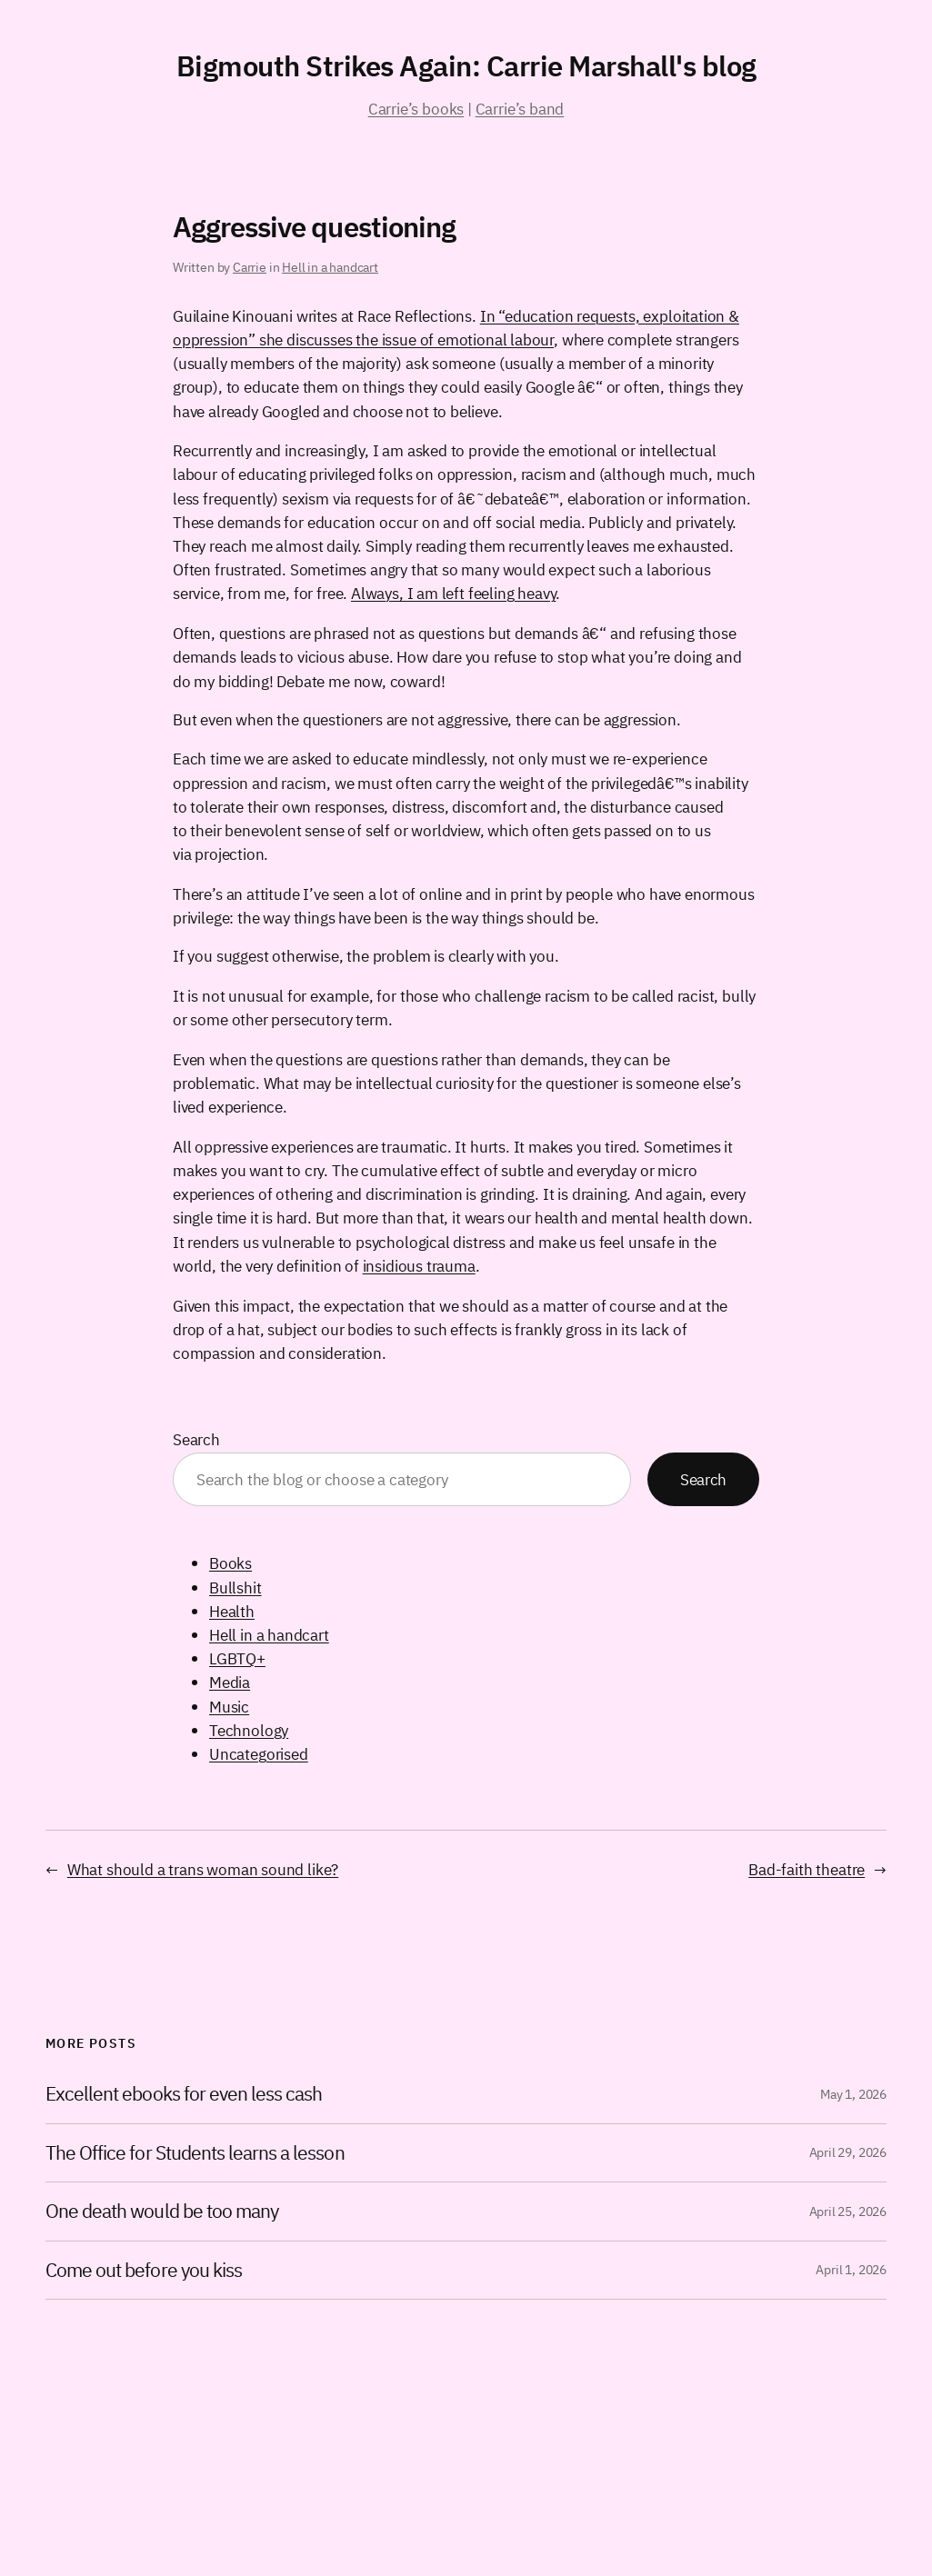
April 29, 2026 (848, 2152)
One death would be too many (161, 2211)
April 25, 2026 (848, 2211)
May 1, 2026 (853, 2094)
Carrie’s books (416, 108)
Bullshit (235, 1587)
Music (229, 1706)
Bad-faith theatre (806, 1869)
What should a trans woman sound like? (202, 1869)
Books (230, 1563)
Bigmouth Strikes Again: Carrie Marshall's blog (466, 66)
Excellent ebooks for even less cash (183, 2094)
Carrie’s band (520, 108)
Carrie (249, 267)
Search (196, 1439)
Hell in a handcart (330, 267)
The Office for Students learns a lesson (195, 2153)
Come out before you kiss (143, 2270)
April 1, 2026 (851, 2269)
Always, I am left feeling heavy (453, 593)
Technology (248, 1730)
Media (229, 1682)
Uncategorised (258, 1753)
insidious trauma (419, 1265)
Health (232, 1611)
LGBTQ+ (237, 1658)
